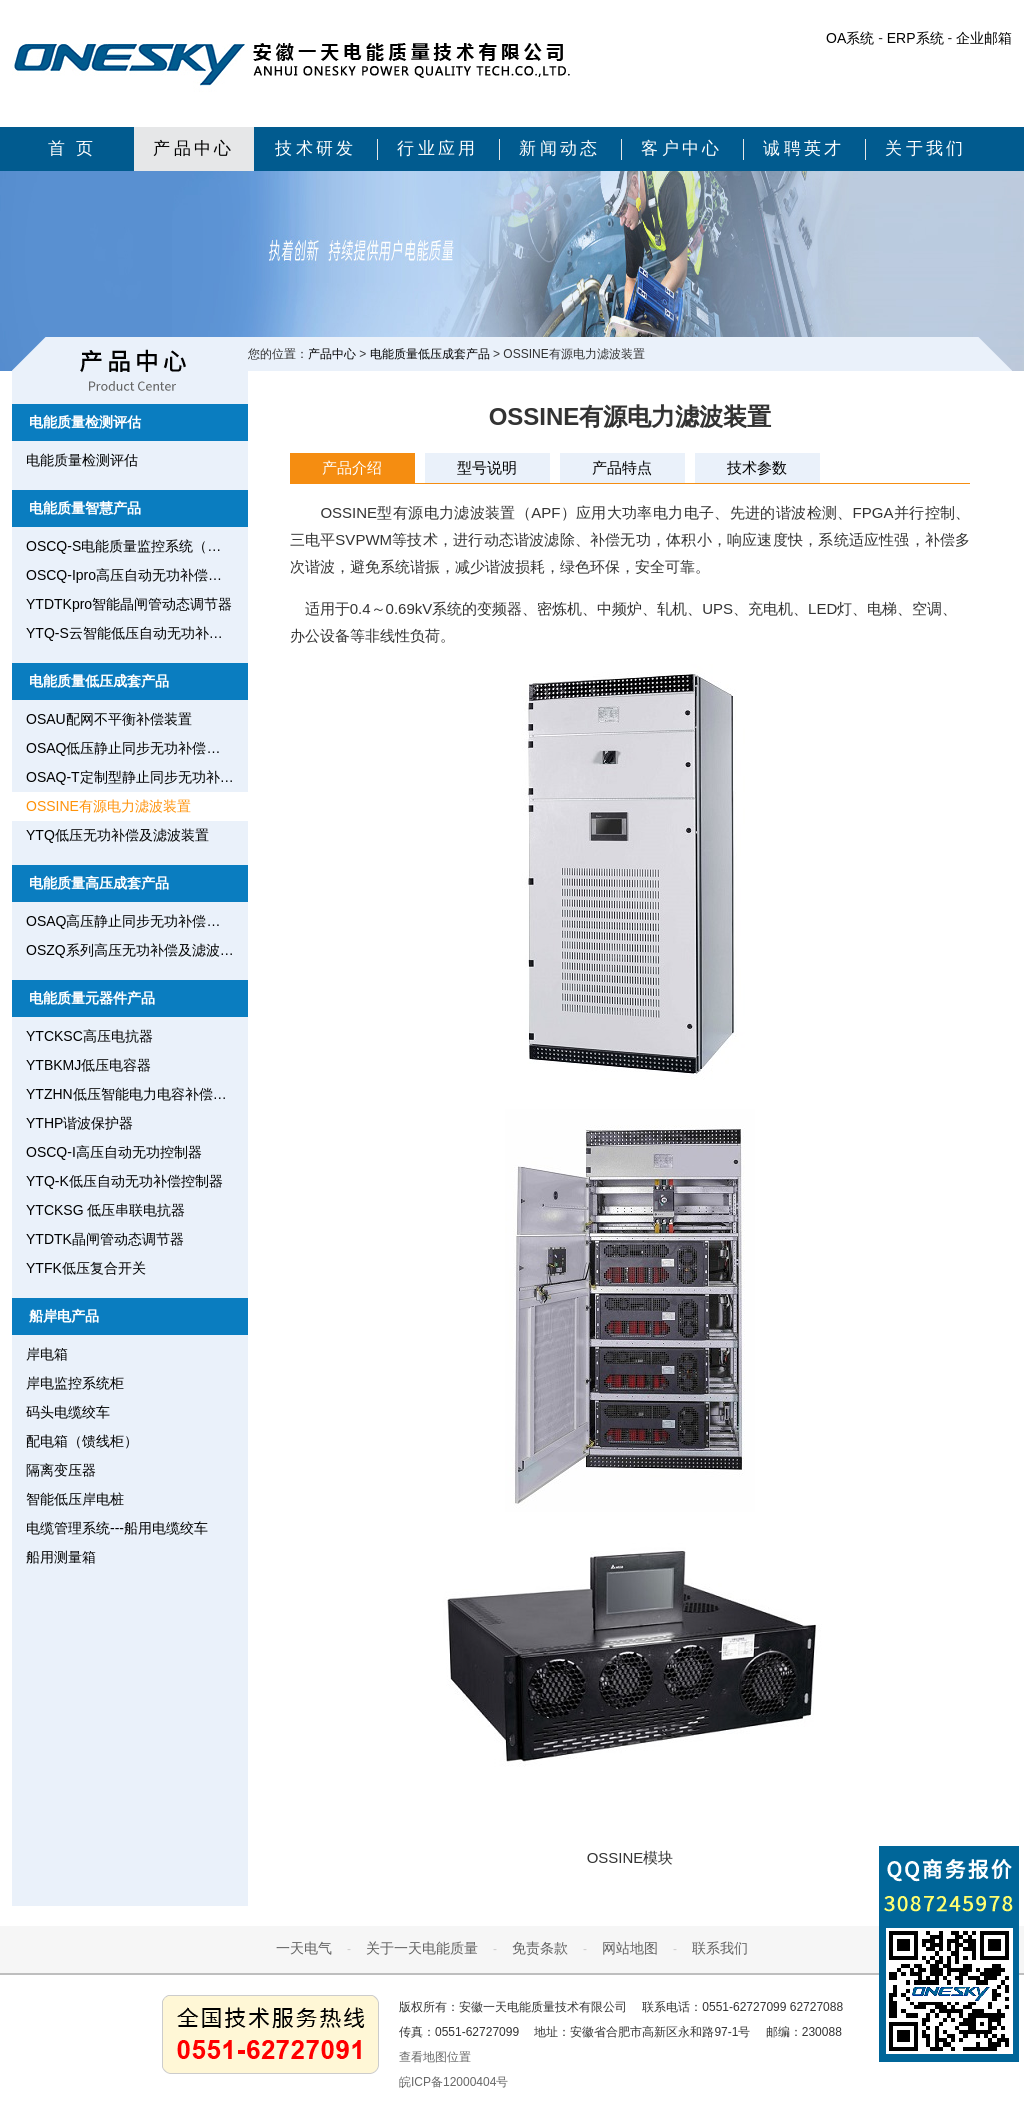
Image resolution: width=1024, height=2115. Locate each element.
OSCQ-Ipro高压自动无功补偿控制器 (137, 575)
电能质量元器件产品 (92, 998)
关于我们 (926, 148)
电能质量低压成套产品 (99, 681)
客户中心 (682, 148)
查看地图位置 (435, 2057)
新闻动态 (560, 148)
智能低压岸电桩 (75, 1499)
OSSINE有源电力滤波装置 (108, 806)
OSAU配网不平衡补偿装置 (109, 719)
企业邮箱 (984, 38)
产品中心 (194, 148)
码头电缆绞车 (68, 1412)
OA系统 (850, 38)
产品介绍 (352, 467)
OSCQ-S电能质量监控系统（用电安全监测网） (137, 546)
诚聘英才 (804, 148)
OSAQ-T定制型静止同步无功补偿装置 (137, 777)
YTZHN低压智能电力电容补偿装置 (133, 1094)
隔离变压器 (61, 1470)
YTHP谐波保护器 (79, 1123)
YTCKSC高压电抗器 (89, 1036)
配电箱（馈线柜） (82, 1441)
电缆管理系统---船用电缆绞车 (117, 1528)
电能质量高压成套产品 (99, 883)
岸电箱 (47, 1354)
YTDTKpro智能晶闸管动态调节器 (129, 604)
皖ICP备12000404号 (453, 2082)
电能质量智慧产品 (85, 508)
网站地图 (630, 1948)
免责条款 (540, 1948)
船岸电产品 (64, 1316)
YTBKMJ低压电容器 (88, 1065)
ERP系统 (915, 38)
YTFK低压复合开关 (86, 1268)
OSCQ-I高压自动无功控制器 (114, 1152)
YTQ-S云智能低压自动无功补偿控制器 (137, 633)
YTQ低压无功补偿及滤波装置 (117, 835)
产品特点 (622, 467)
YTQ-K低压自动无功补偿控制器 (124, 1181)
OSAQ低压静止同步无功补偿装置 (130, 748)
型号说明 (487, 467)
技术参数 (757, 467)
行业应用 (438, 148)
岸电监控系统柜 (75, 1383)
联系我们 (720, 1948)
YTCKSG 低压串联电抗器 (105, 1210)
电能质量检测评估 (85, 422)
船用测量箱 (61, 1557)
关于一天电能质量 (422, 1948)
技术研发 (316, 148)
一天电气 (304, 1948)
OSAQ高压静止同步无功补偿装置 (130, 921)
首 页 (72, 148)
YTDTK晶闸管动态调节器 (105, 1239)
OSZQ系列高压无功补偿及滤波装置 (137, 950)
